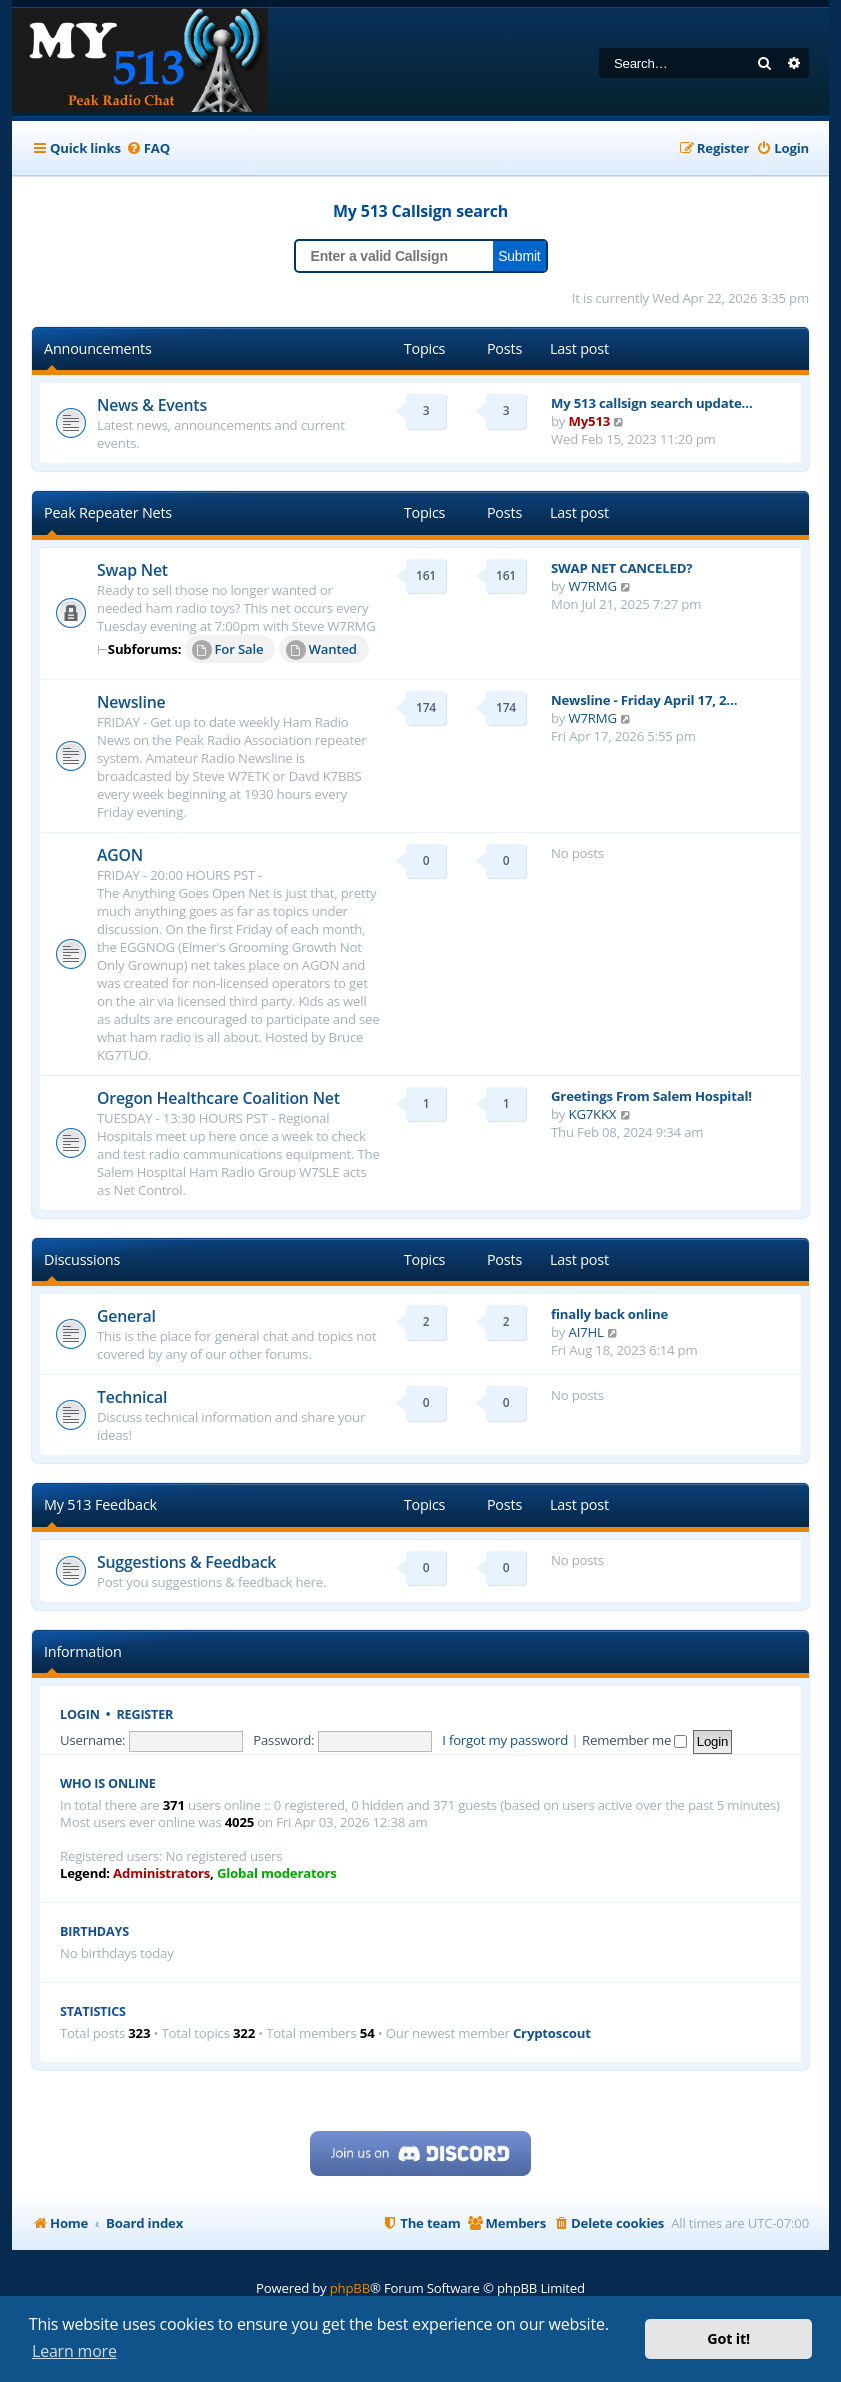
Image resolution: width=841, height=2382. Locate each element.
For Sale (228, 650)
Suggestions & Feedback (186, 1562)
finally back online (609, 1314)
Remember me (634, 1740)
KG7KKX (593, 1114)
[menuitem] (148, 148)
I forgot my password (505, 1740)
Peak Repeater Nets (108, 512)
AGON (120, 855)
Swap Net (132, 570)
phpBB (350, 2288)
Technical (132, 1397)
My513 (590, 421)
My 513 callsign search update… (652, 403)
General (126, 1316)
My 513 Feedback (100, 1504)
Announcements (98, 348)
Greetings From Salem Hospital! (651, 1096)
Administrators (161, 1873)
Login (80, 1714)
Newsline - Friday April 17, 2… (644, 700)
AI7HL (586, 1332)
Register (145, 1714)
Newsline (131, 702)
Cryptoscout (552, 2033)
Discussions (82, 1259)
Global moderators (277, 1873)
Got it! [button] (728, 2338)
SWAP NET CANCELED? (621, 568)
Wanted (321, 650)
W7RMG (593, 586)
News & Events (152, 405)
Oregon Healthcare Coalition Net (218, 1098)
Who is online (108, 1783)
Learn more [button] (74, 2351)
